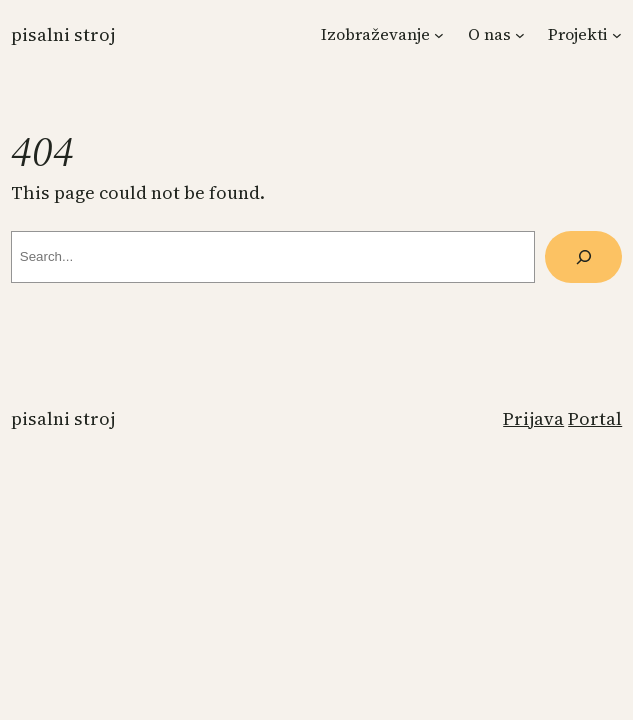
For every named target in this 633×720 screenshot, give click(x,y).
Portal (595, 418)
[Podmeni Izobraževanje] (439, 35)
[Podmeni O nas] (520, 35)
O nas (489, 34)
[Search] (583, 257)
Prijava (533, 418)
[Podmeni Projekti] (617, 35)
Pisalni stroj (63, 34)
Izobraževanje (375, 34)
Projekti (578, 34)
